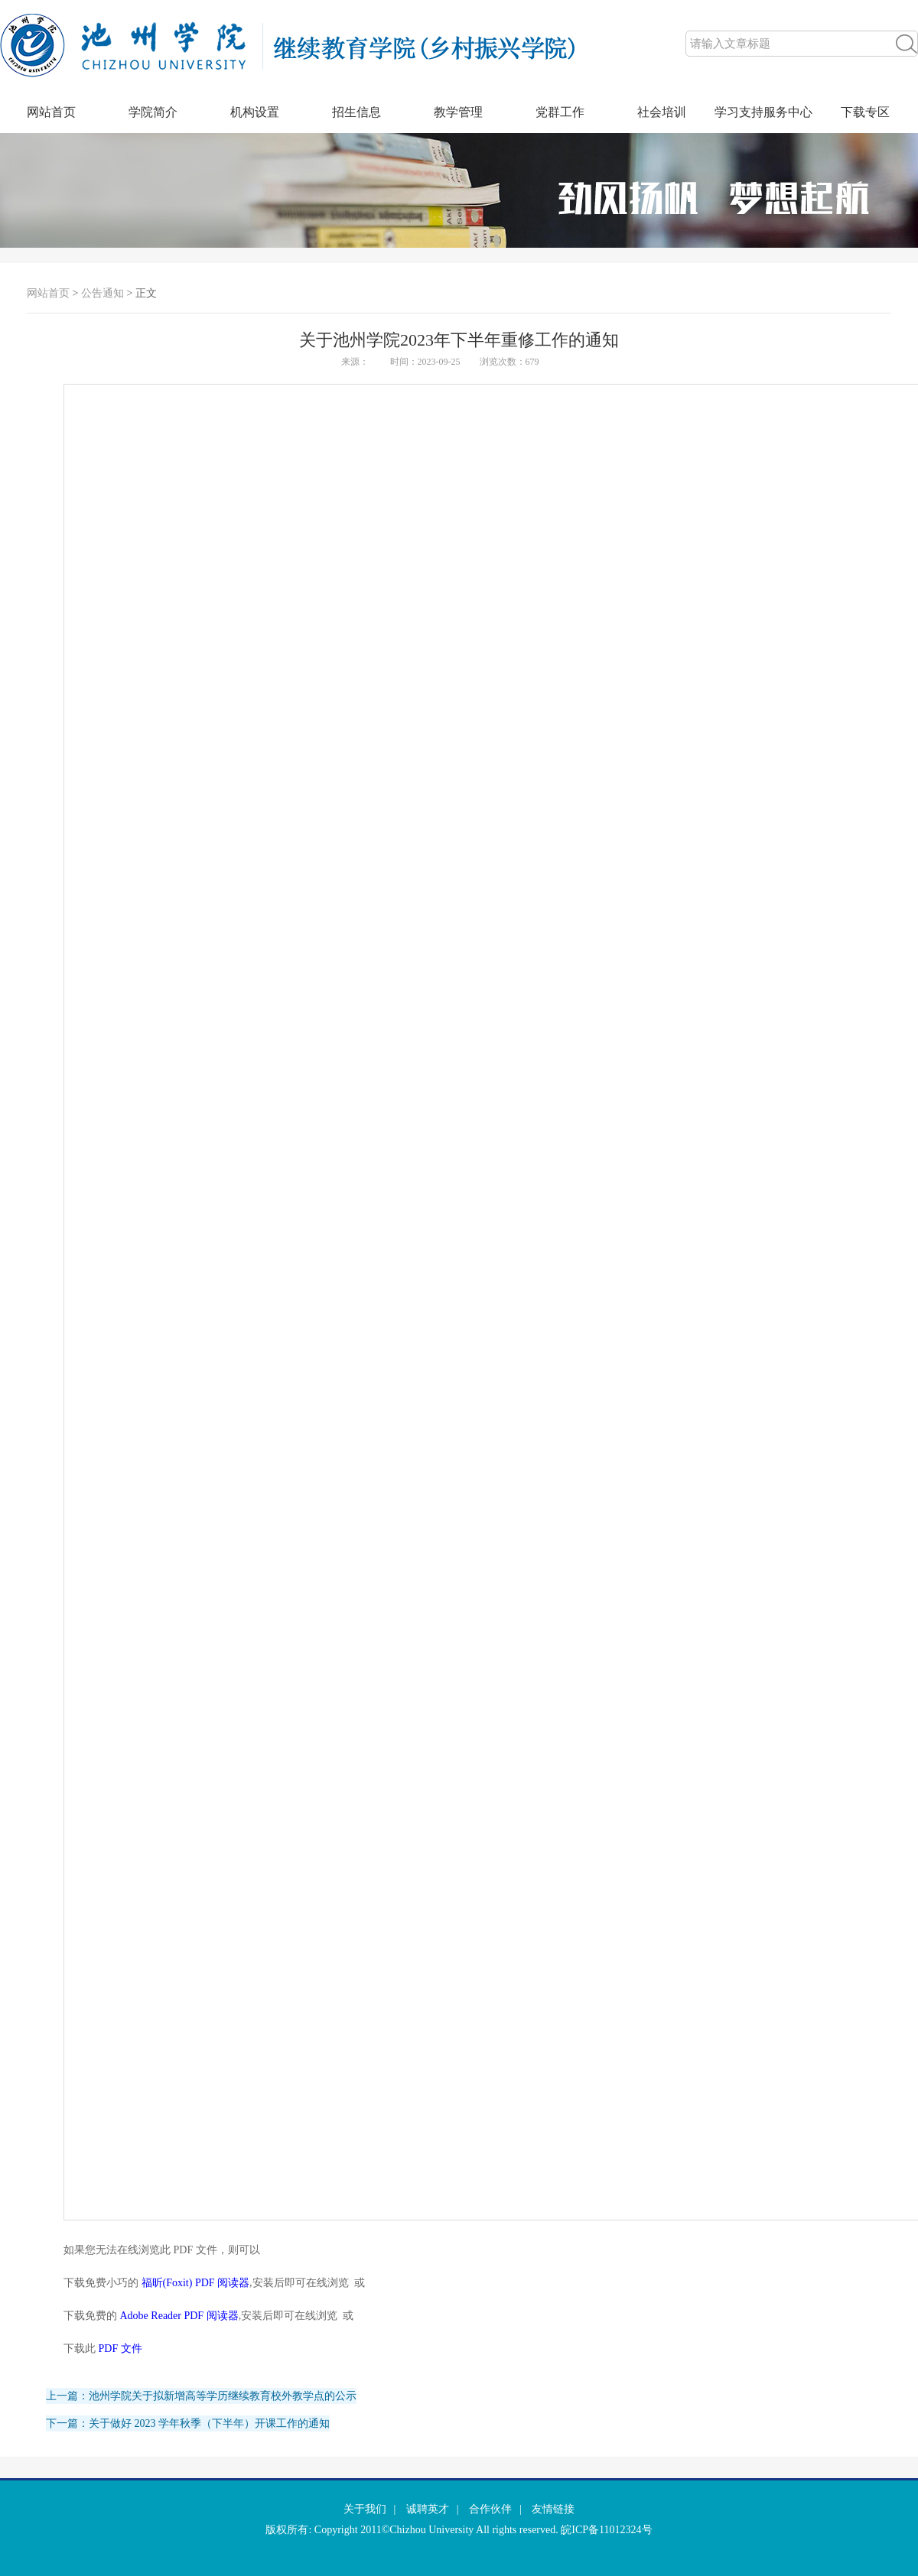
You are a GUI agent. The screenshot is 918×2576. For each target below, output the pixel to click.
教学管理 (458, 112)
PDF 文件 (120, 2348)
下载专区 (865, 112)
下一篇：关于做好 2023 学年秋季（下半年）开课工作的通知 (188, 2423)
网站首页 (51, 112)
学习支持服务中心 (763, 112)
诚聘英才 (427, 2509)
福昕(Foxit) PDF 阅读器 (196, 2283)
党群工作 (560, 112)
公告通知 (102, 293)
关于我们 (364, 2509)
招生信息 (356, 112)
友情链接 (553, 2509)
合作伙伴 (490, 2509)
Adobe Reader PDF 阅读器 (179, 2315)
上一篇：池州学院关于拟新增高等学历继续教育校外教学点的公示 (201, 2396)
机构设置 (254, 112)
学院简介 (153, 112)
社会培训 (661, 112)
